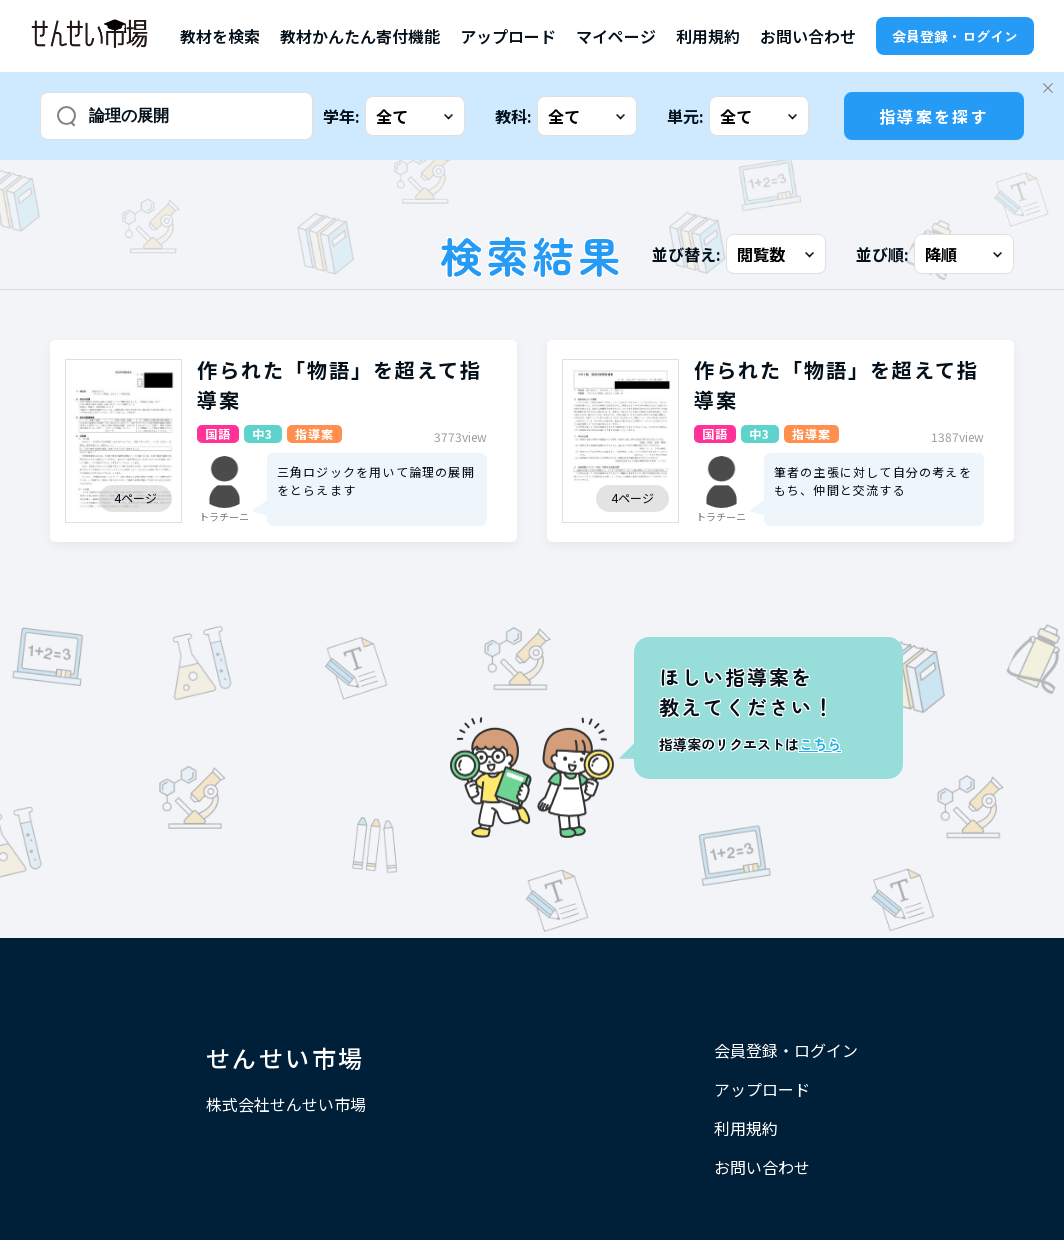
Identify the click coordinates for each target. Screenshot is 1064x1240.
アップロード (508, 36)
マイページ (616, 36)
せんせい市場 (285, 1057)
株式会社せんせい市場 (286, 1104)
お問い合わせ (808, 36)
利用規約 (708, 36)
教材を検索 (220, 36)
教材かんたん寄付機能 (360, 36)
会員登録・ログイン (955, 36)
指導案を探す (934, 116)
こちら (820, 744)
